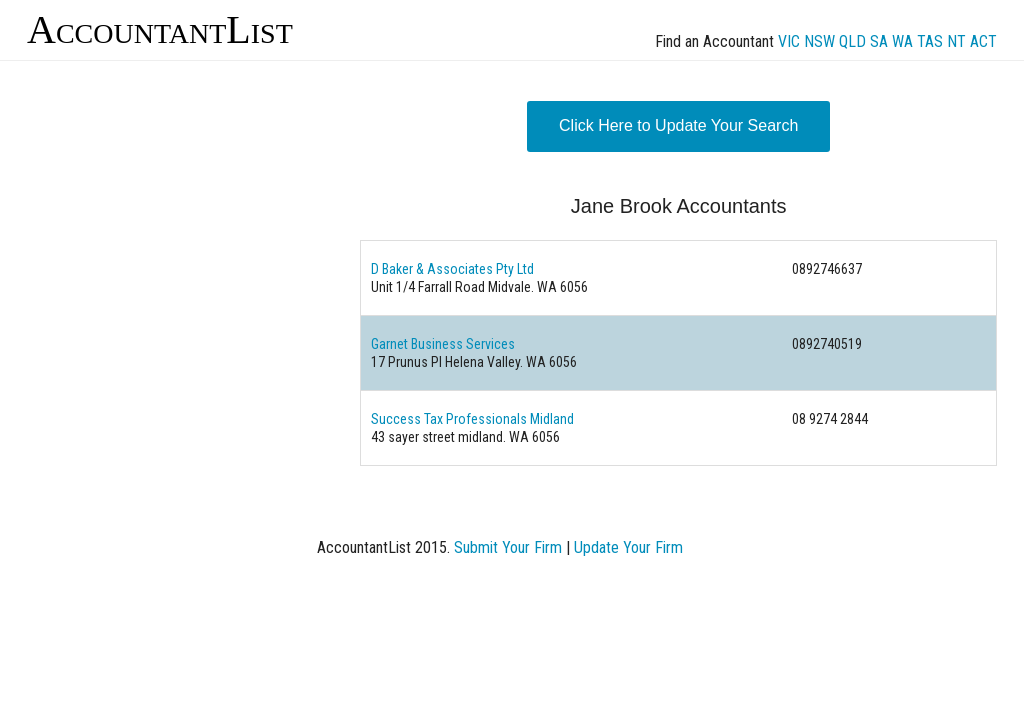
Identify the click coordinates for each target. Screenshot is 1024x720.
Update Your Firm (628, 547)
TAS (930, 41)
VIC (789, 41)
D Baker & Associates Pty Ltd (452, 269)
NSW (819, 41)
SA (879, 41)
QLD (852, 41)
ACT (983, 41)
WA (902, 41)
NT (956, 41)
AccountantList (160, 29)
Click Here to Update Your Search (678, 125)
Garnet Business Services (443, 344)
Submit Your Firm (508, 547)
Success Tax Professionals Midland (472, 419)
